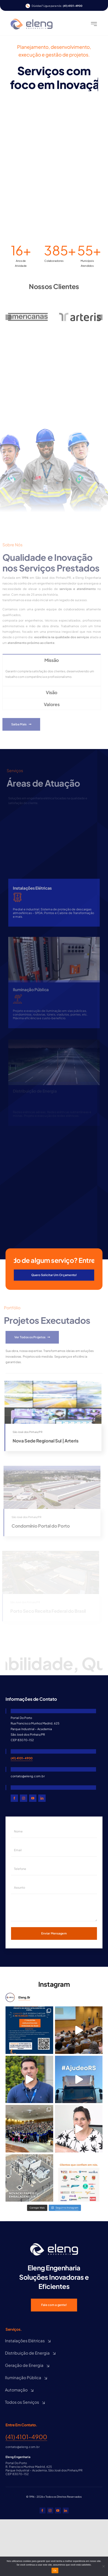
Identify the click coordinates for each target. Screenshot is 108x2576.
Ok (54, 2570)
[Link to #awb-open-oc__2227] (94, 26)
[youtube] (32, 1798)
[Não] (103, 2566)
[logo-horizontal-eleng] (31, 21)
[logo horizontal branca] (54, 2245)
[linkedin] (42, 1798)
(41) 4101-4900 (22, 1758)
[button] (8, 315)
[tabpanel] (50, 676)
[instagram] (23, 1798)
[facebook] (14, 1798)
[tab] (50, 660)
